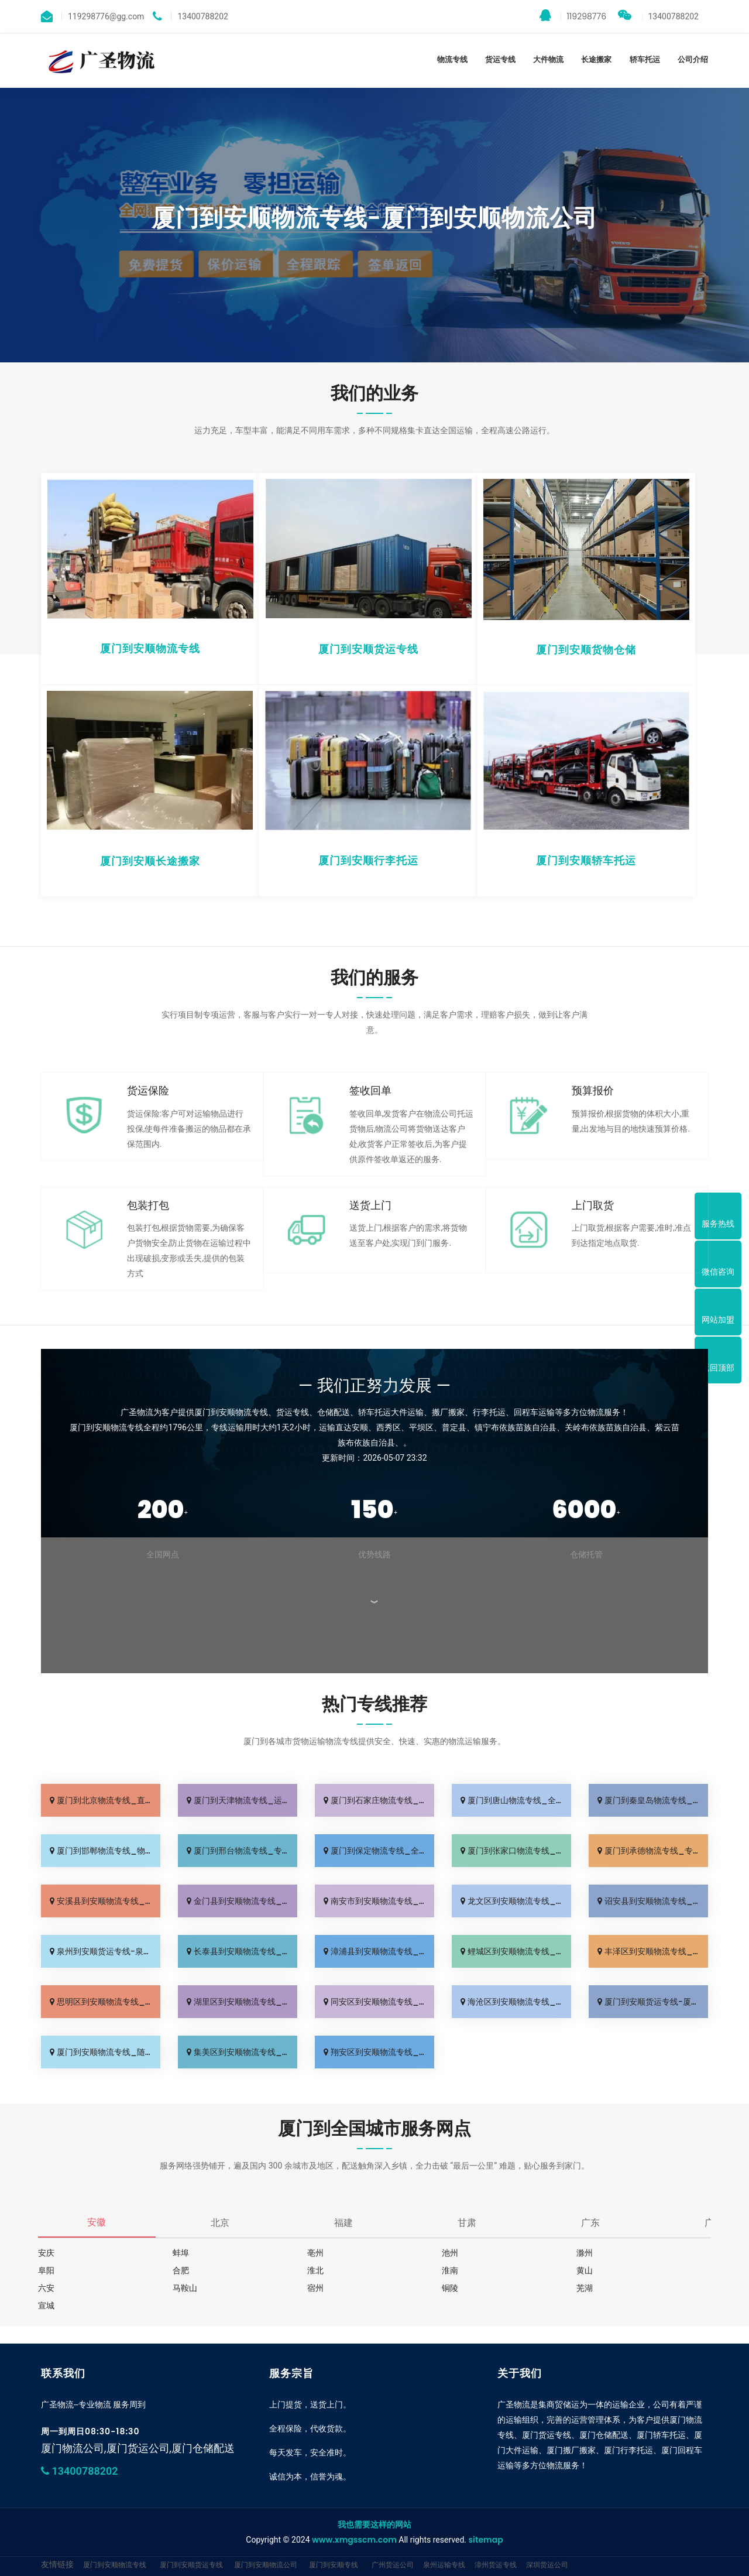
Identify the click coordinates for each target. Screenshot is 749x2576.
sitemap (485, 2540)
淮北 (315, 2270)
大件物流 (548, 59)
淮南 (450, 2270)
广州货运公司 (393, 2565)
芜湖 (584, 2288)
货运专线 (500, 59)
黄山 (584, 2270)
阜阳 (46, 2270)
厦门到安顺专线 (333, 2565)
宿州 (315, 2288)
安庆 (46, 2253)
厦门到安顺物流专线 (114, 2565)
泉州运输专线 (444, 2565)
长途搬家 (596, 59)
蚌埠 (181, 2253)
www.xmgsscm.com (354, 2540)
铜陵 (450, 2288)
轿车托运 (645, 59)
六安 (46, 2288)
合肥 (181, 2270)
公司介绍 (693, 59)
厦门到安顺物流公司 (265, 2565)
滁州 (584, 2253)
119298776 (573, 15)
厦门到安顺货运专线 (191, 2565)
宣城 (46, 2305)
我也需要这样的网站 (374, 2524)
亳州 (315, 2253)
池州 (450, 2253)
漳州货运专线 (496, 2565)
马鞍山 (185, 2288)
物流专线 (452, 59)
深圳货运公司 (547, 2565)
